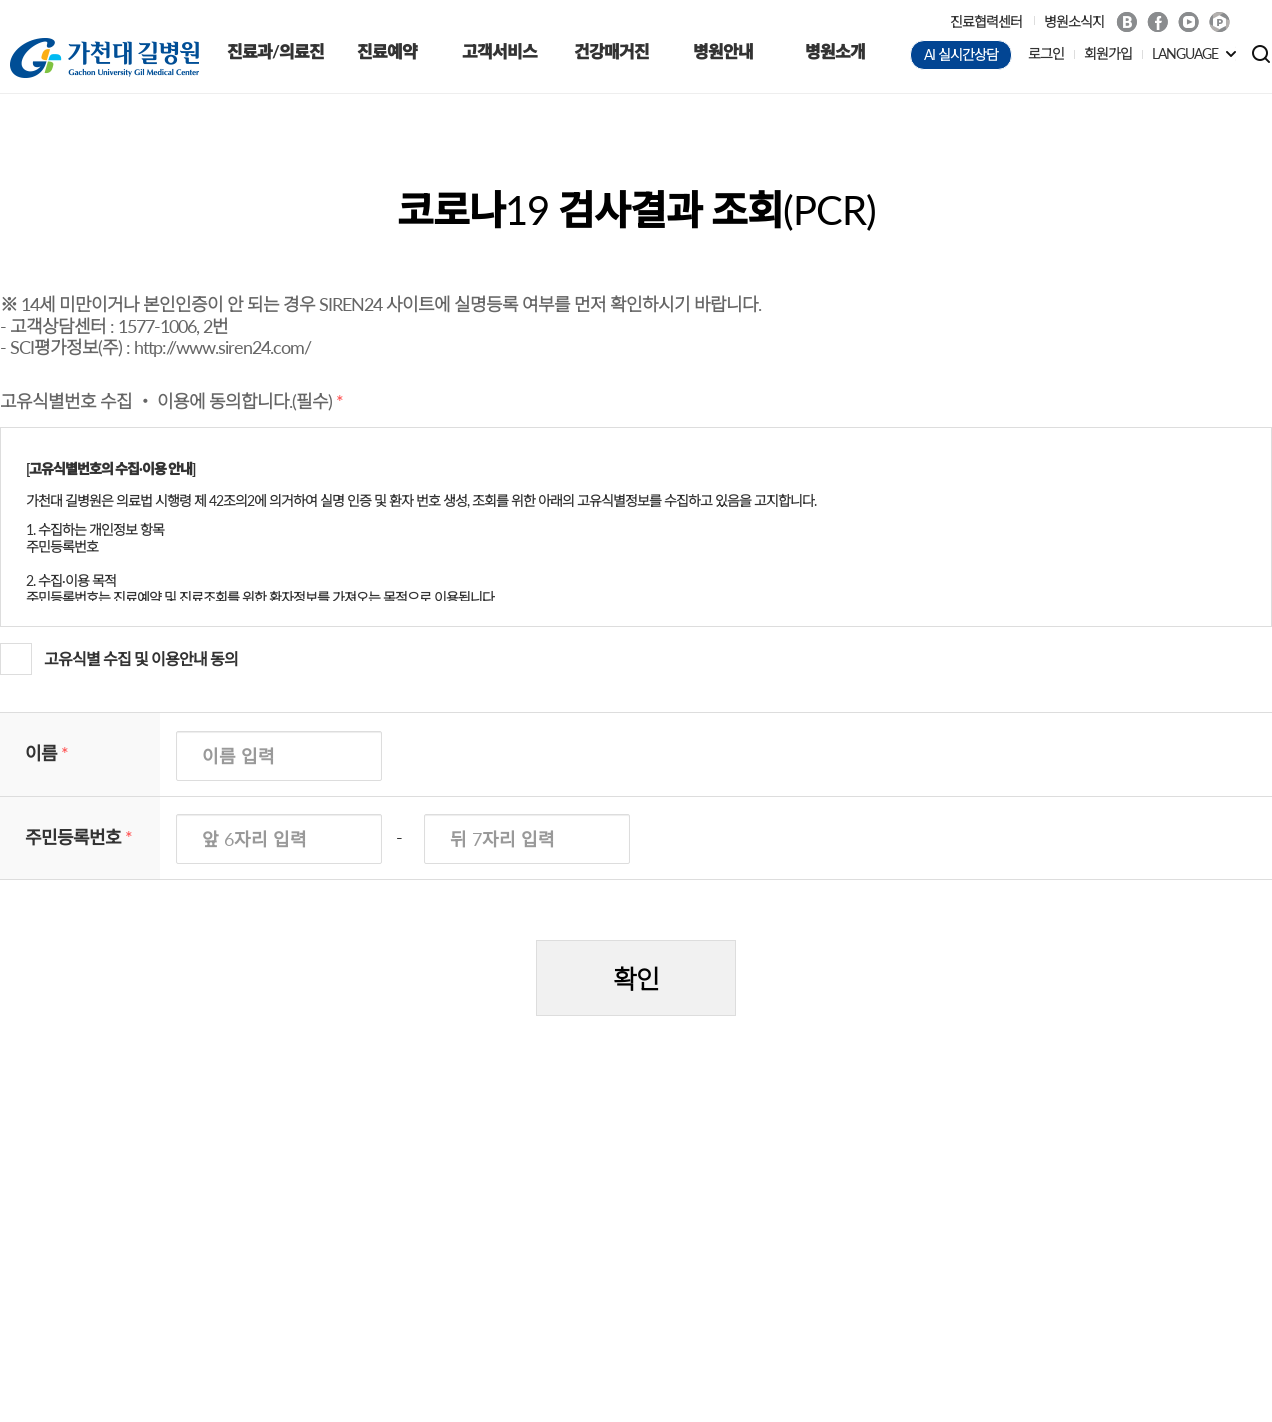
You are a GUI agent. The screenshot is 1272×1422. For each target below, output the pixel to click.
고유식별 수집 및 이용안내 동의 (141, 658)
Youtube (1188, 22)
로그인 (1046, 53)
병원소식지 (1074, 21)
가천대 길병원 (104, 58)
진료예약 (387, 51)
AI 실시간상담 (961, 54)
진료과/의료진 (275, 51)
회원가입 (1108, 53)
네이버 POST (1219, 22)
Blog (1126, 22)
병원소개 (835, 51)
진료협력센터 (986, 21)
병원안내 (723, 51)
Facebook (1157, 22)
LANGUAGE (1185, 53)
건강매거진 (611, 51)
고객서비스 (499, 51)
